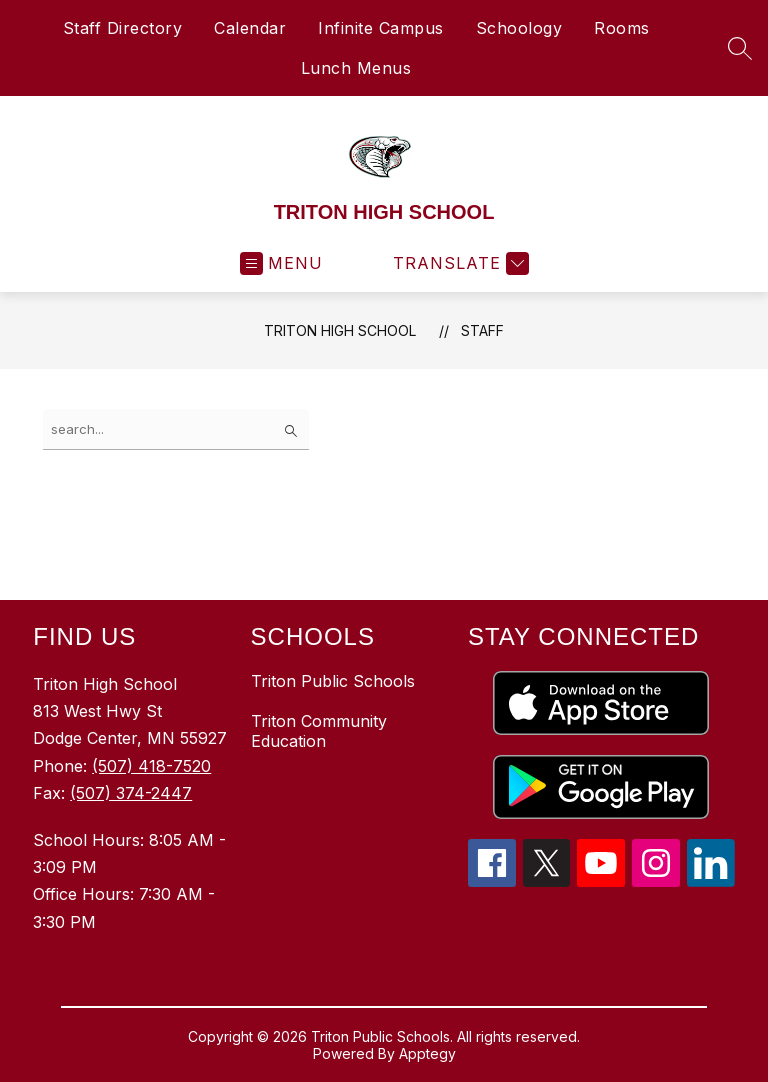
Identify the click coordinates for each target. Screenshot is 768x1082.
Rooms (622, 28)
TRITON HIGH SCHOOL (340, 330)
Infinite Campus (381, 28)
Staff (482, 330)
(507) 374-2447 (131, 793)
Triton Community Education (319, 731)
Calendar (250, 28)
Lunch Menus (356, 68)
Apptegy (427, 1053)
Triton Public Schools (333, 681)
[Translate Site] (458, 263)
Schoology (519, 28)
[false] (176, 429)
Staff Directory (123, 28)
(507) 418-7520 (151, 766)
